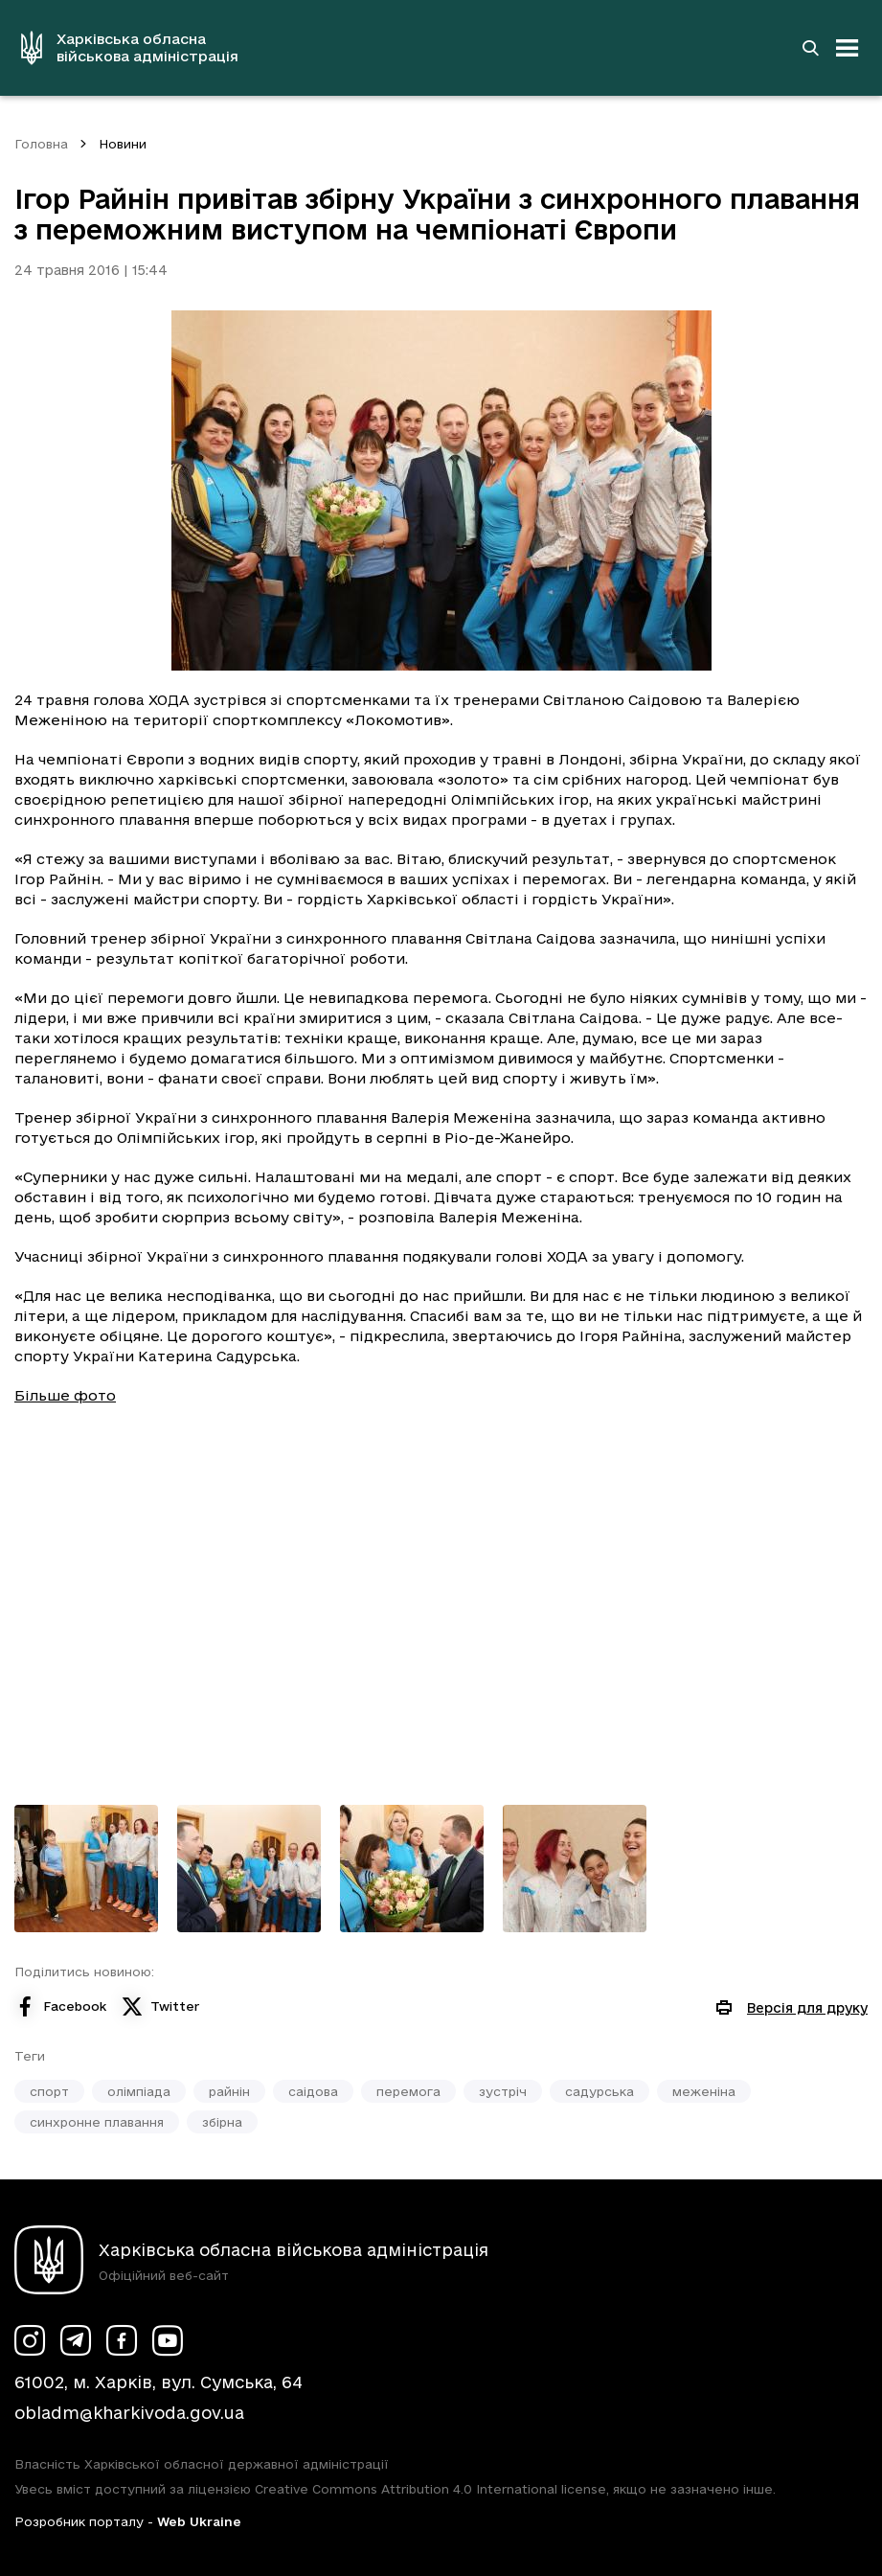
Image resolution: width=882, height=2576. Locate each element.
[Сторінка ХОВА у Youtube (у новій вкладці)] (167, 2340)
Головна (41, 143)
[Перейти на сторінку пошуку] (810, 48)
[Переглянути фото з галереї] (86, 1868)
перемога (408, 2091)
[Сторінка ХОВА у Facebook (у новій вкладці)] (121, 2340)
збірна (222, 2122)
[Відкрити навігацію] (847, 48)
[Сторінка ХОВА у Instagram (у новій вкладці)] (29, 2340)
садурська (599, 2091)
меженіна (703, 2091)
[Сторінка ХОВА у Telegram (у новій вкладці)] (75, 2340)
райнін (229, 2091)
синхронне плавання (97, 2122)
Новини (123, 143)
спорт (49, 2091)
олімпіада (138, 2091)
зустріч (503, 2091)
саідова (313, 2091)
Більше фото (65, 1395)
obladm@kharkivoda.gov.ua (129, 2413)
